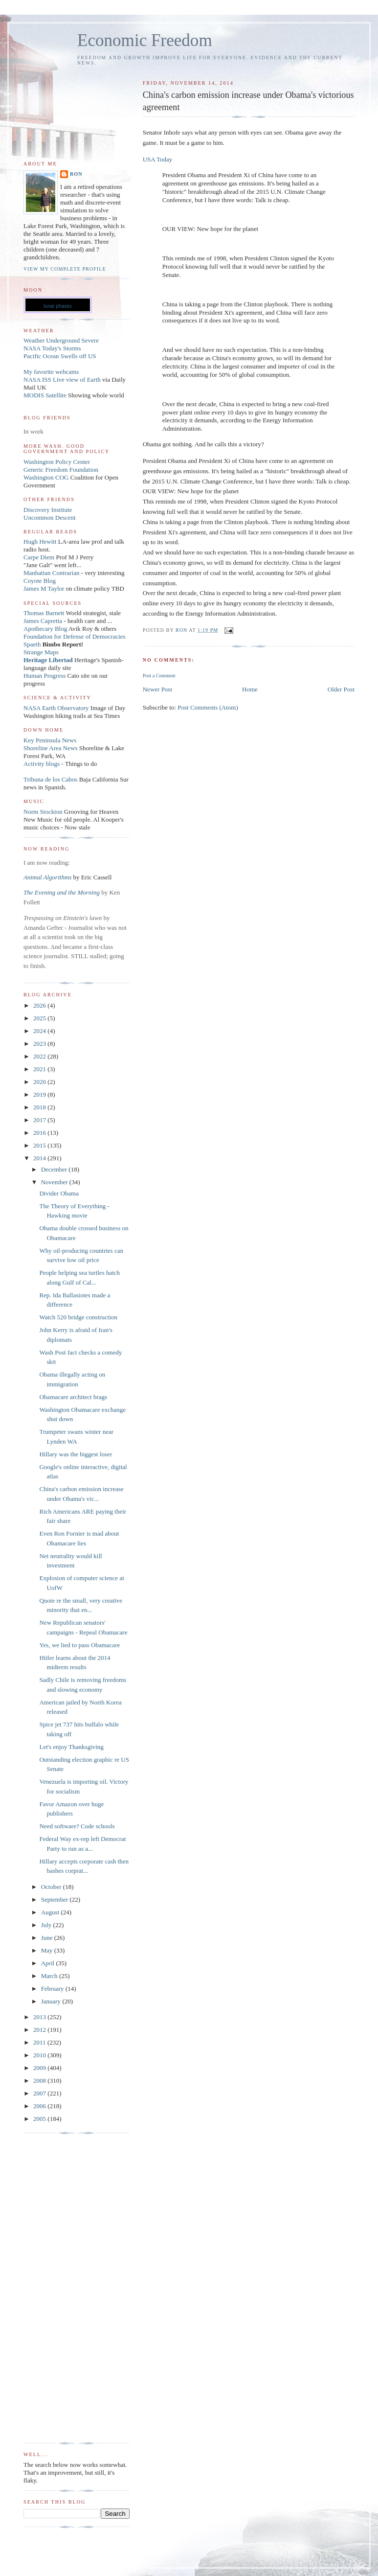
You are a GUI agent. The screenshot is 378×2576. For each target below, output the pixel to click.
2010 (40, 2055)
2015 (40, 1145)
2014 (40, 1158)
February (53, 1988)
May (47, 1950)
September (55, 1899)
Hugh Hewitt (40, 541)
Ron (76, 174)
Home (250, 689)
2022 (40, 1056)
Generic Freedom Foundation (60, 469)
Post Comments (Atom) (208, 707)
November (55, 1182)
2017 (40, 1120)
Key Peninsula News (49, 740)
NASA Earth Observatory (56, 708)
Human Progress (44, 675)
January (52, 2001)
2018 (40, 1107)
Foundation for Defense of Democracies (74, 636)
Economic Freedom (144, 40)
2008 (40, 2080)
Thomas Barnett (43, 613)
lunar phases (57, 306)
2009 (40, 2067)
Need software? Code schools (76, 1826)
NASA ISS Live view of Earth (62, 379)
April (48, 1963)
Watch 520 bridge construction (78, 1317)
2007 (40, 2093)
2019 (40, 1094)
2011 (40, 2042)
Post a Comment (159, 675)
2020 (40, 1081)
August (51, 1912)
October (52, 1886)
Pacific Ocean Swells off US (59, 356)
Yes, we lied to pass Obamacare (79, 1645)
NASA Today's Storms (52, 348)
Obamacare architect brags (73, 1397)
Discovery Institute (47, 509)
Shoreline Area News (50, 748)
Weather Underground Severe (61, 340)
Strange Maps (41, 652)
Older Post (341, 689)
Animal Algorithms (48, 877)
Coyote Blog (39, 580)
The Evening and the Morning (62, 892)
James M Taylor (44, 588)
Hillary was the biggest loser (75, 1454)
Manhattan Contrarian (51, 572)
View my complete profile (64, 269)
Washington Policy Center (56, 461)
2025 (40, 1018)
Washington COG (45, 477)
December (55, 1169)
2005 (40, 2118)
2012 (40, 2029)
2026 (40, 1005)
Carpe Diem (38, 557)
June (47, 1937)
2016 (40, 1132)
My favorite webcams (51, 371)
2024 (40, 1031)
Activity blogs (41, 763)
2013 (40, 2017)
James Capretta (42, 620)
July (47, 1925)
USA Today (158, 159)
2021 (40, 1069)
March (50, 1975)
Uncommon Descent (49, 517)
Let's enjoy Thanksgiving (71, 1746)
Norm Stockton (43, 811)
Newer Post (157, 689)
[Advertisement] (62, 2288)
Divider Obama (59, 1193)
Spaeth (32, 644)
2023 (40, 1043)
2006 (40, 2106)
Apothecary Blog (45, 628)
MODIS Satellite (45, 395)
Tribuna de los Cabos (50, 779)
